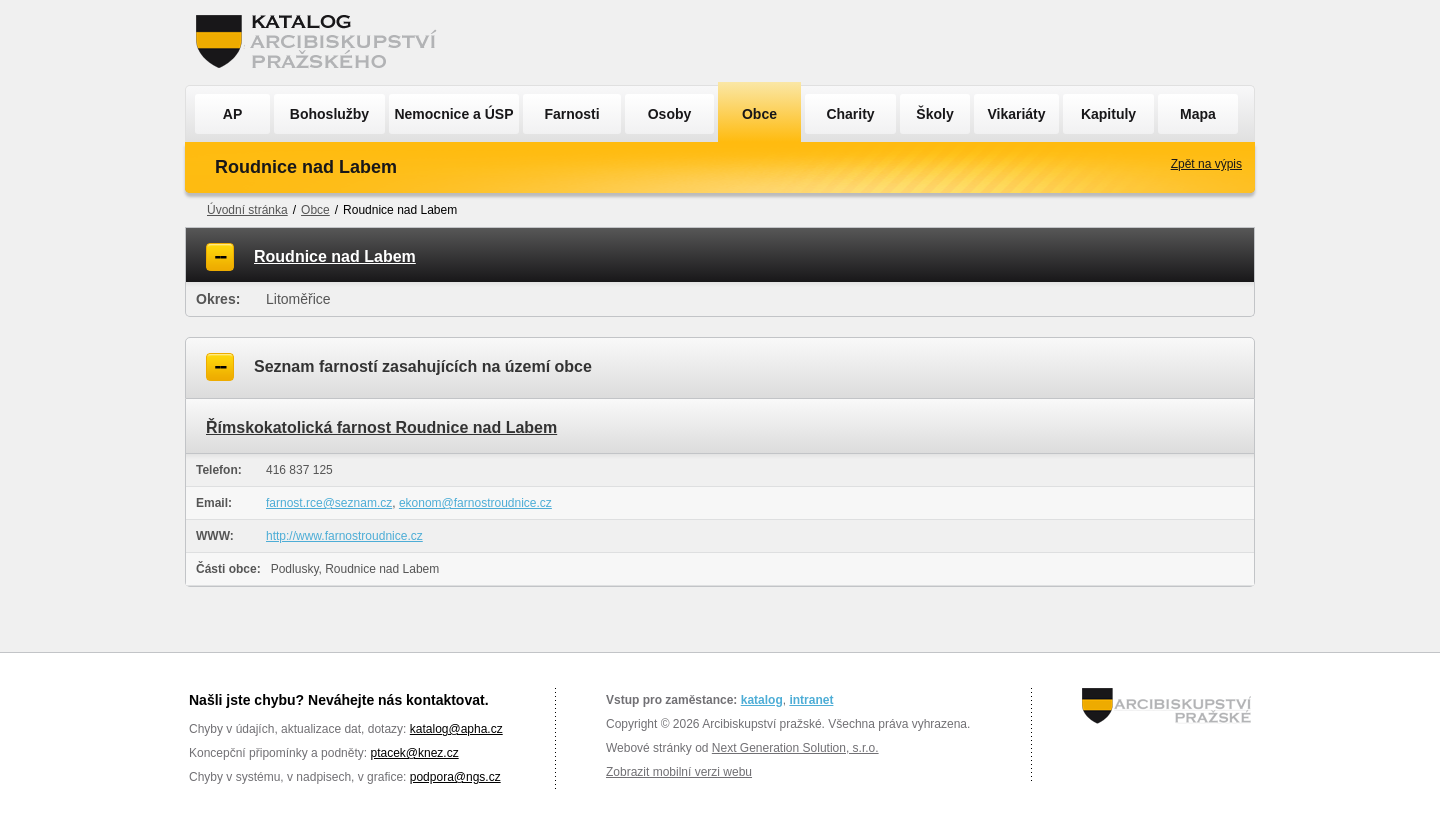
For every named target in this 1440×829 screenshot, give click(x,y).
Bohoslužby (329, 114)
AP (232, 114)
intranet (811, 700)
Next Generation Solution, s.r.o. (795, 748)
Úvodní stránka (247, 210)
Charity (850, 114)
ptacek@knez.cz (414, 753)
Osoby (670, 114)
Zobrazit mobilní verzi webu (679, 772)
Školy (934, 114)
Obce (759, 114)
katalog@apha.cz (456, 729)
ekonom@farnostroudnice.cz (475, 503)
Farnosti (571, 114)
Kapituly (1108, 114)
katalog (762, 700)
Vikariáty (1016, 114)
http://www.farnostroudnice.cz (344, 536)
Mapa (1198, 114)
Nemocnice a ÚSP (453, 114)
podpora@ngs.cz (455, 777)
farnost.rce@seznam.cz (329, 503)
